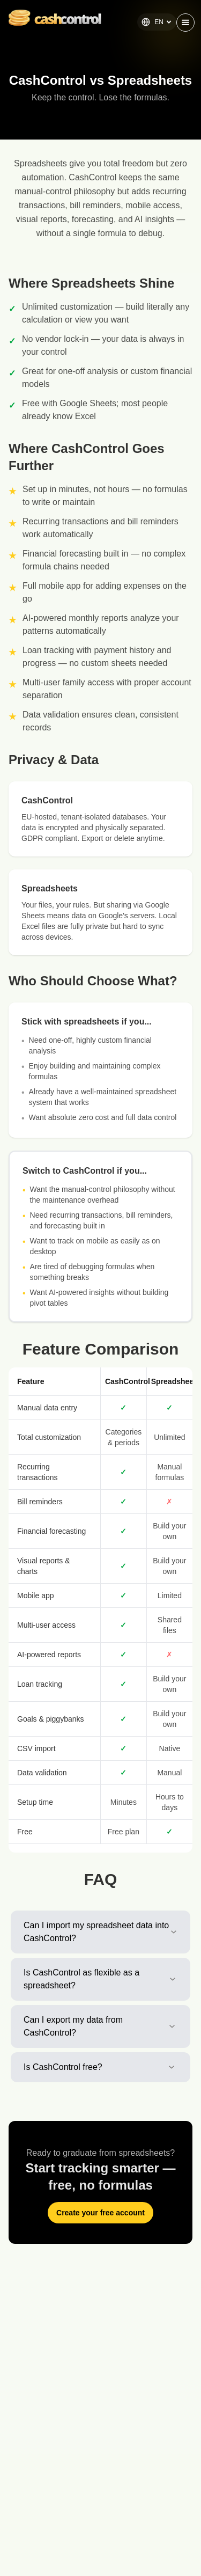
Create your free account (100, 2212)
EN (157, 22)
